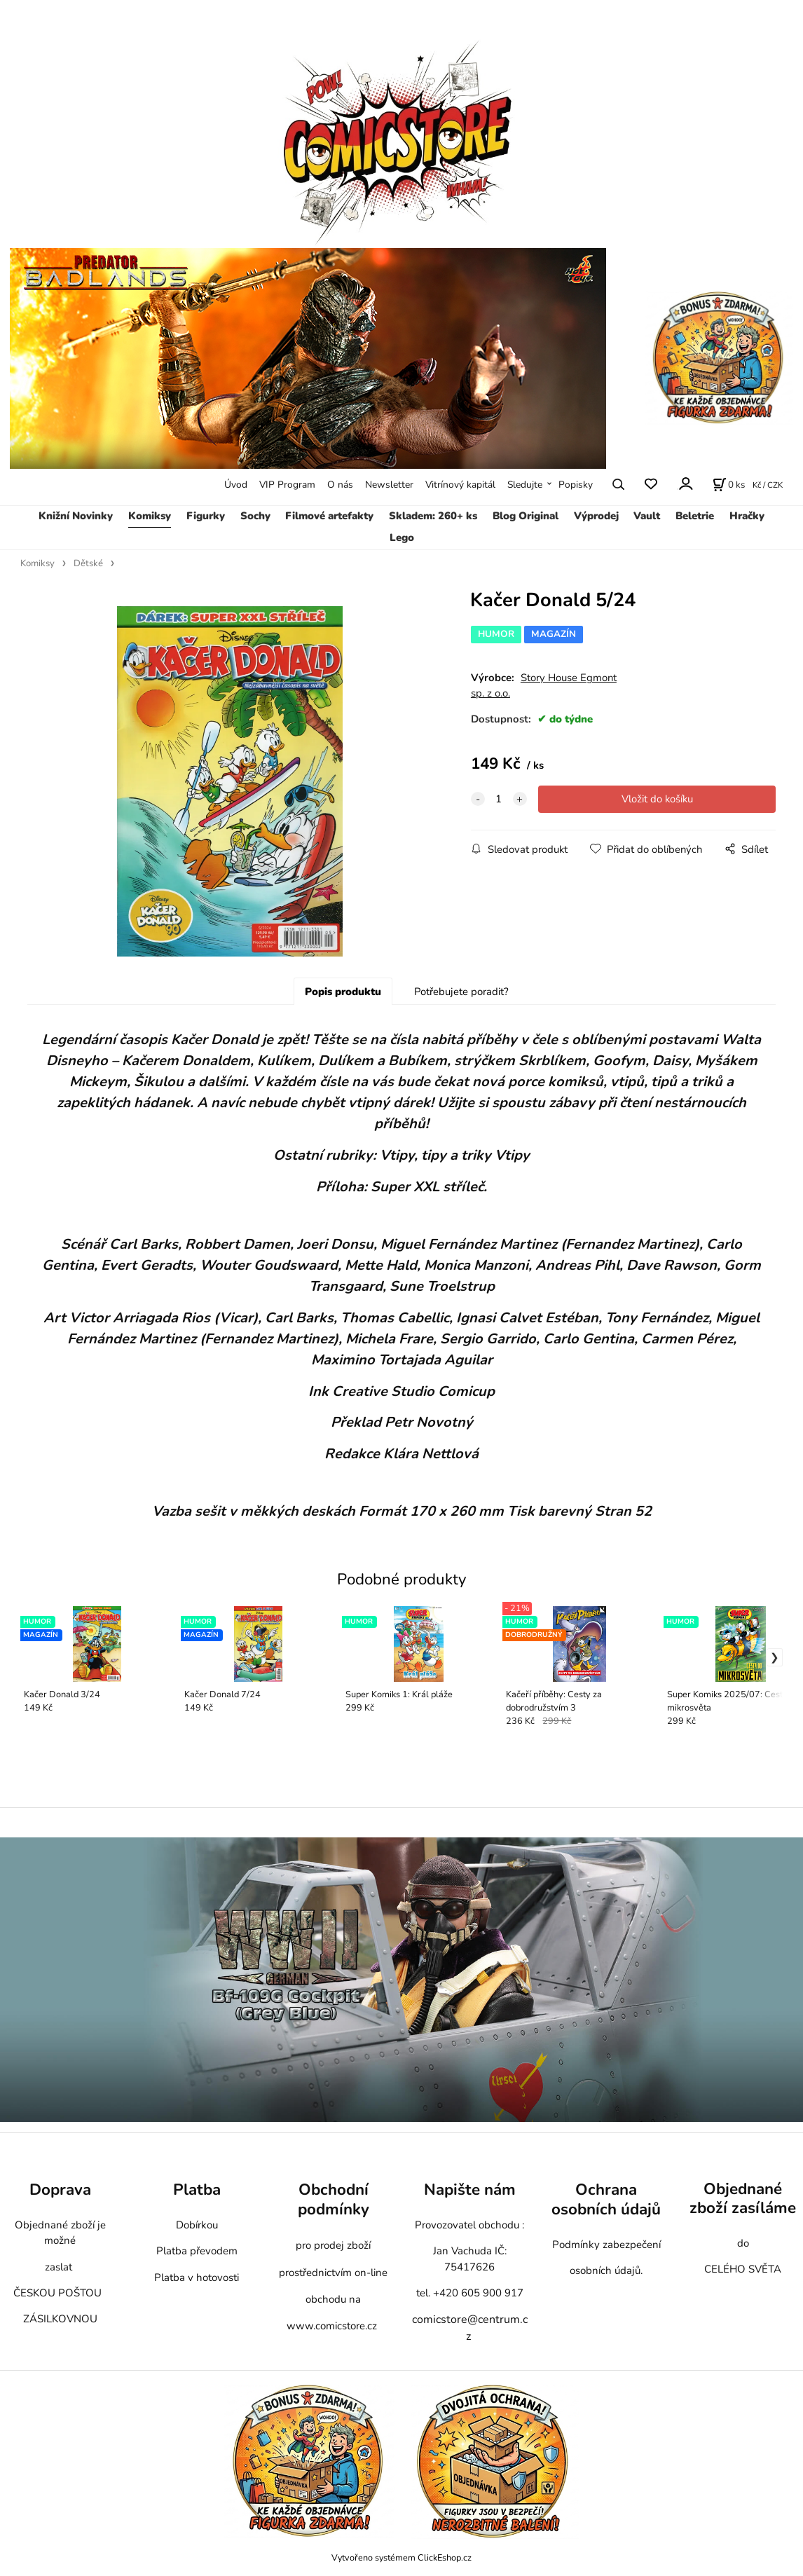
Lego (402, 537)
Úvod (235, 484)
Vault (646, 516)
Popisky (575, 484)
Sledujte (524, 484)
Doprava (60, 2189)
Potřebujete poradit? (461, 992)
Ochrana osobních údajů (606, 2199)
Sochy (255, 516)
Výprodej (596, 516)
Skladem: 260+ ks (433, 516)
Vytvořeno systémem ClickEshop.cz (401, 2557)
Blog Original (525, 516)
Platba (197, 2189)
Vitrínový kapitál (460, 484)
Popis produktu (343, 992)
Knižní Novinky (76, 516)
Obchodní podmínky (333, 2199)
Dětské (88, 563)
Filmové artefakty (329, 516)
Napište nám (470, 2189)
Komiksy (149, 516)
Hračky (746, 516)
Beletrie (694, 516)
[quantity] (499, 799)
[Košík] (729, 484)
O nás (340, 484)
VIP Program (287, 484)
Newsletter (389, 484)
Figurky (205, 516)
